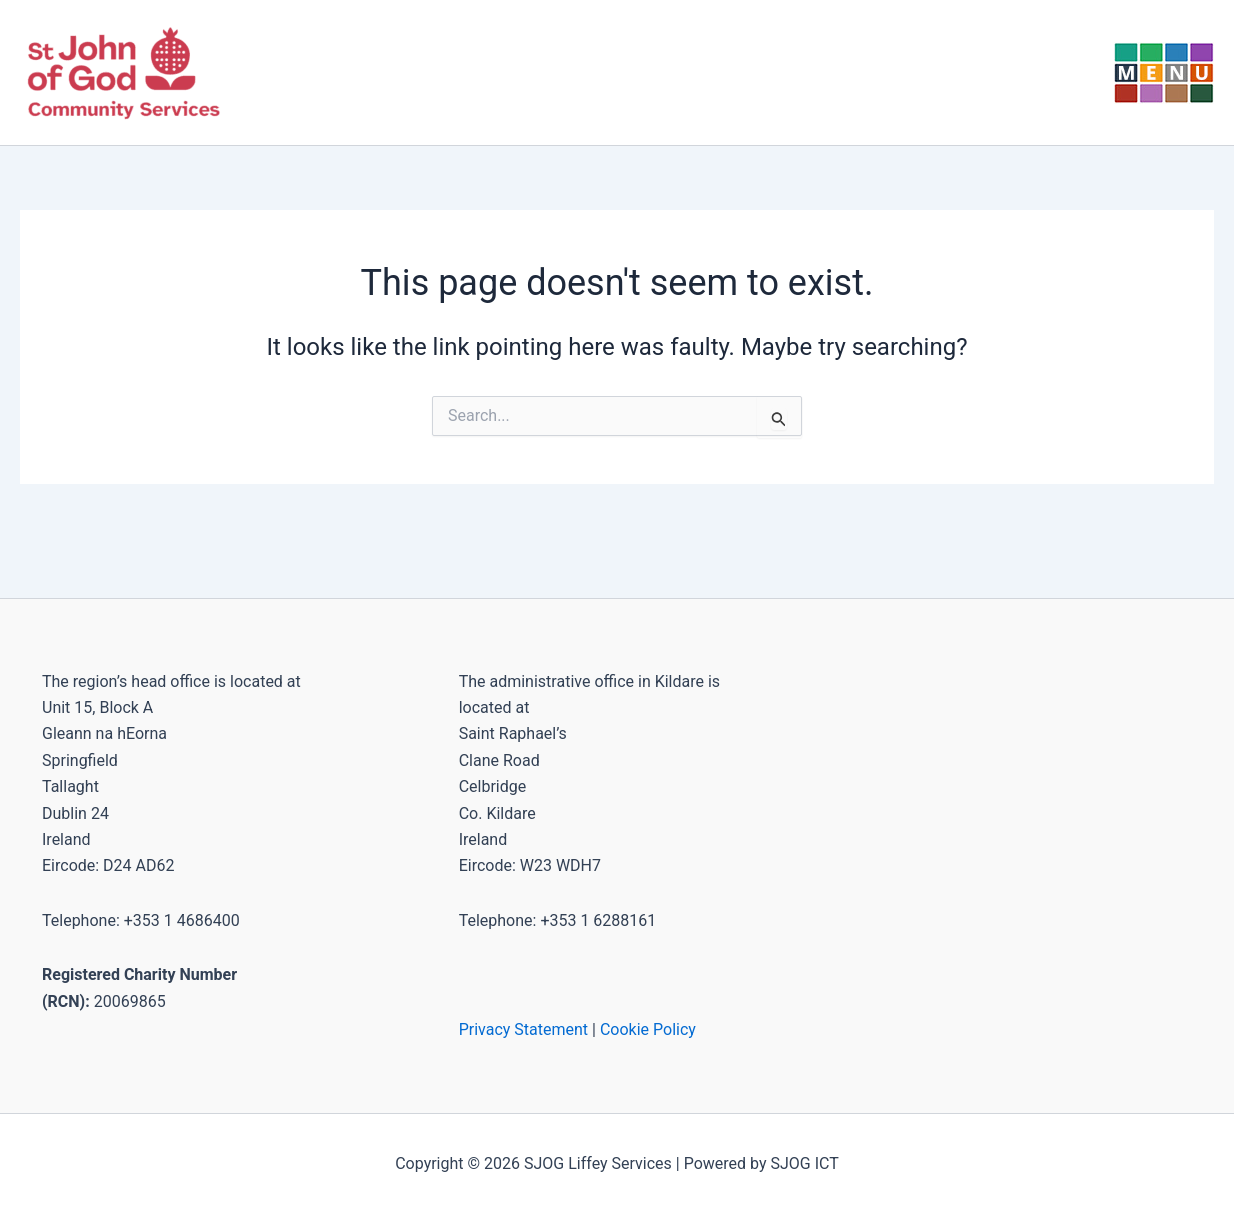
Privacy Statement (523, 1029)
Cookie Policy (648, 1029)
